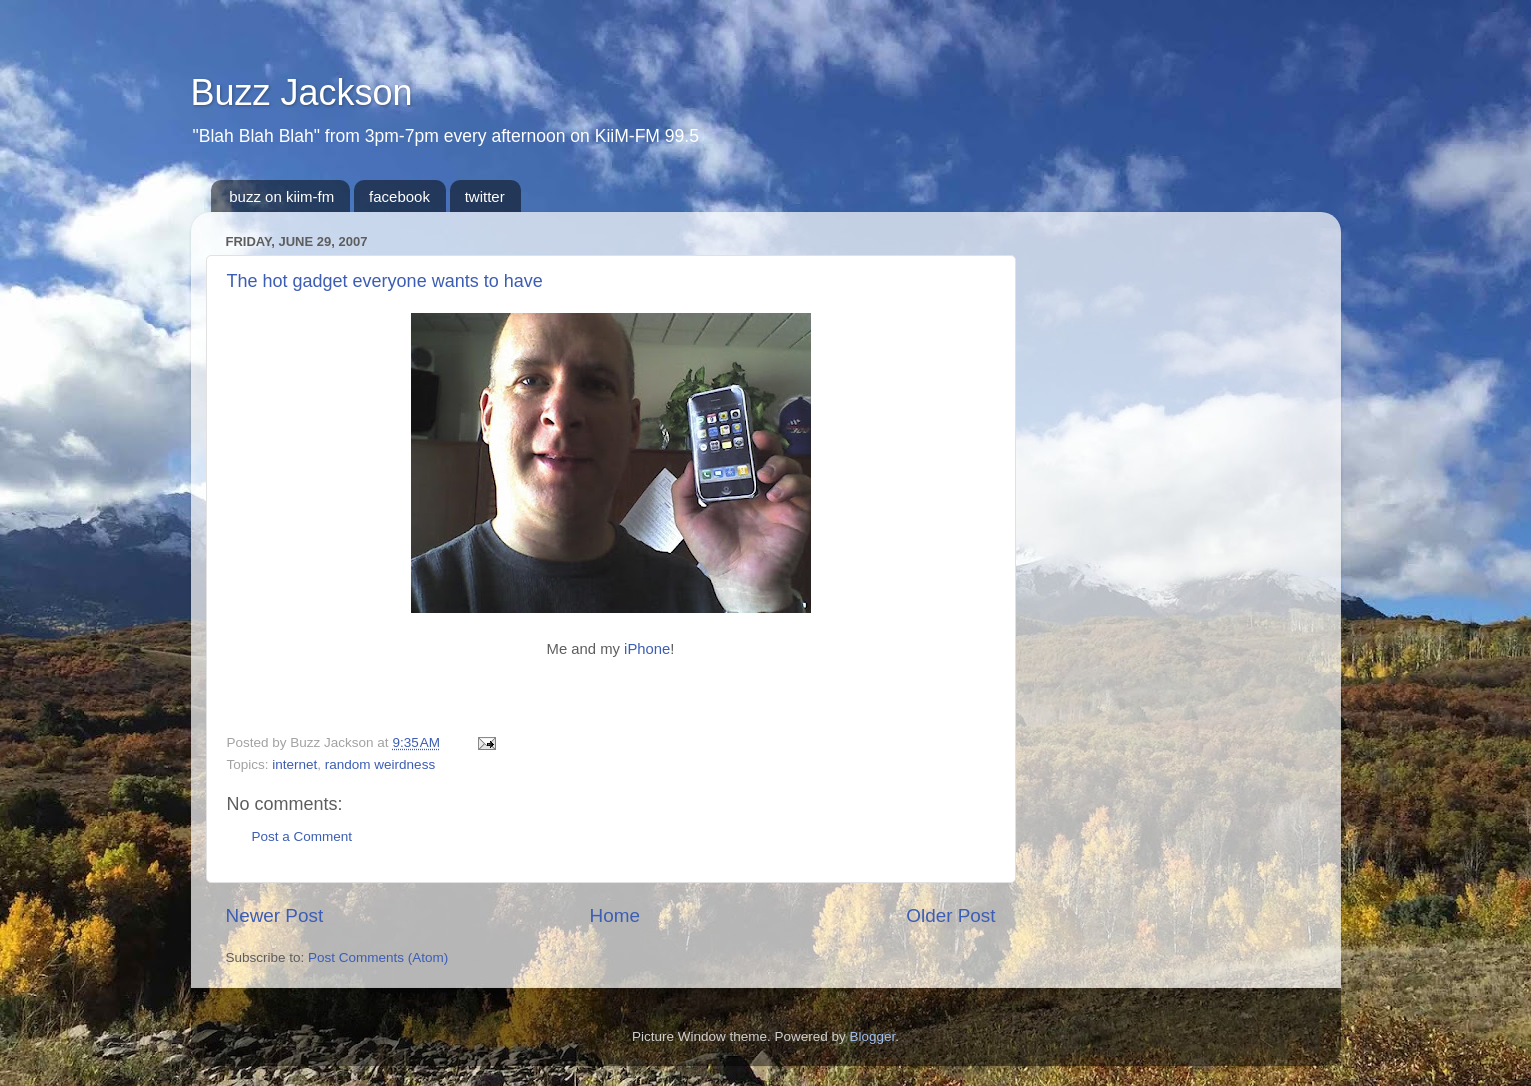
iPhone (647, 649)
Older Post (950, 915)
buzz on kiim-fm (281, 196)
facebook (399, 196)
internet (294, 764)
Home (615, 915)
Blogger (873, 1036)
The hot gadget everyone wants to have (385, 281)
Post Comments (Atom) (378, 957)
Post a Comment (302, 836)
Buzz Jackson (302, 92)
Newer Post (275, 915)
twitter (485, 196)
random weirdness (380, 764)
